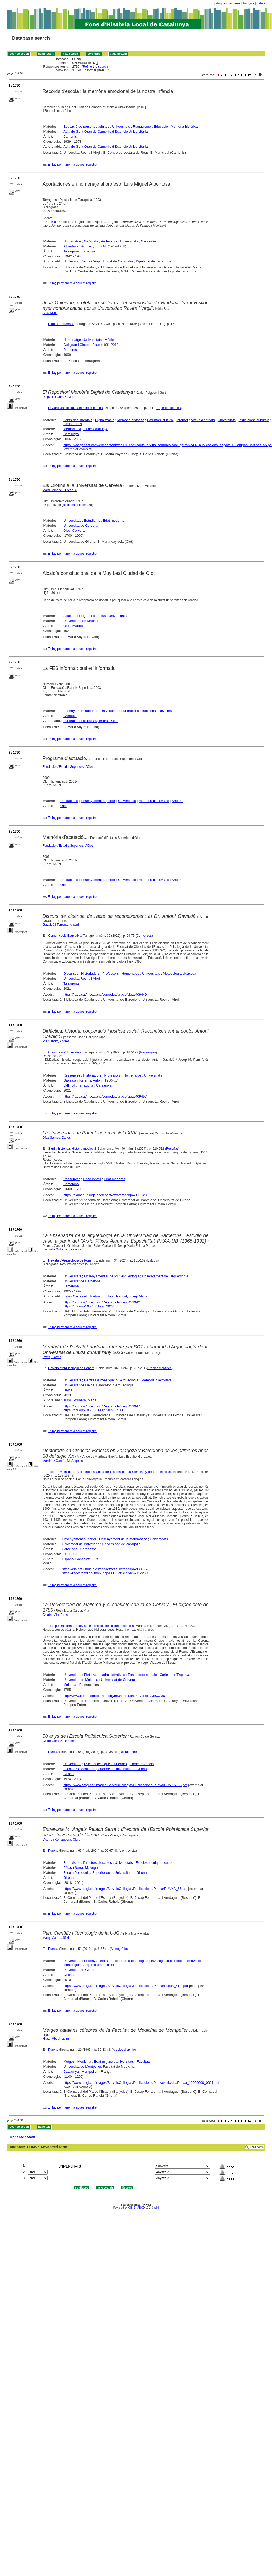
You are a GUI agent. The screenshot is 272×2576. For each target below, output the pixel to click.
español (234, 3)
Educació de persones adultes (86, 126)
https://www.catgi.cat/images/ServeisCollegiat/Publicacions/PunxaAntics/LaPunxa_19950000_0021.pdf (141, 2083)
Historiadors (90, 973)
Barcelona (71, 1184)
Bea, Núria (50, 313)
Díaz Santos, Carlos (57, 1137)
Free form (257, 2147)
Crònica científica (159, 1368)
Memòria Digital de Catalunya (85, 429)
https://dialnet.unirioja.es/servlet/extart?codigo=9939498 (105, 1195)
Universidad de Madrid (80, 621)
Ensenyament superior (80, 711)
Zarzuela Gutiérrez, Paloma (62, 1249)
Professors (109, 241)
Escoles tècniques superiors (105, 1764)
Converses (144, 936)
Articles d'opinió (124, 2049)
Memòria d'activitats (154, 801)
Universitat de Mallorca (80, 1680)
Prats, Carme (52, 1357)
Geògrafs (91, 241)
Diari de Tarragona (61, 324)
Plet (87, 1675)
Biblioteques (72, 424)
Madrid (77, 626)
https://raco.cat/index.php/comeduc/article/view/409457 (105, 1096)
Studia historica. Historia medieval (72, 1148)
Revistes (165, 711)
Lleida (67, 1390)
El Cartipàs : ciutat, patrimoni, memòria (75, 408)
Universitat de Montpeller (82, 2067)
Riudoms (70, 350)
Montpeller (90, 2072)
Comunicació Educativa (64, 936)
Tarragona (71, 251)
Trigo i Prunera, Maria (79, 1400)
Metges (69, 2062)
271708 (50, 222)
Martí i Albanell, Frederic (60, 490)
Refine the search (95, 66)
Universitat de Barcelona (82, 1281)
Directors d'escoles (97, 1863)
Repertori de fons (168, 408)
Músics (110, 340)
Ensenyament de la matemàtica (123, 1539)
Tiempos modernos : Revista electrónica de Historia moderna (91, 1626)
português (220, 3)
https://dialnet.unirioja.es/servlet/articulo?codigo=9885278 (105, 1569)
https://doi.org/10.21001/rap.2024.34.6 (92, 1306)
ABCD (141, 2207)
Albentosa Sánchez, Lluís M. (85, 246)
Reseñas (172, 1148)
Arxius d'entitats (203, 420)
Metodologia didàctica (179, 973)
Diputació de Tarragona (153, 261)
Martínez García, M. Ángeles (63, 1461)
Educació (161, 126)
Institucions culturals (254, 420)
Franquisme (142, 126)
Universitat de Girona (79, 1970)
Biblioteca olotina (75, 505)
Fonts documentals (77, 420)
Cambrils (70, 136)
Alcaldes (69, 616)
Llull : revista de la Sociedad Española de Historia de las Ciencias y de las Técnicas (109, 1472)
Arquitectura (92, 1965)
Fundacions (130, 711)
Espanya (88, 251)
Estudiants (92, 520)
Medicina (84, 2062)
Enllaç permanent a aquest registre (72, 164)
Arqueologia (130, 1276)
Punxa (52, 1752)
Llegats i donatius (92, 616)
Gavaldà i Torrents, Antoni (61, 924)
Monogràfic (119, 1949)
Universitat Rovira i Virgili (82, 261)
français (248, 3)
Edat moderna (113, 520)
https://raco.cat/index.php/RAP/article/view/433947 (101, 1406)
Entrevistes (71, 1863)
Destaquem (128, 1752)
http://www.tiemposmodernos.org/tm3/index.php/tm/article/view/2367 (115, 1696)
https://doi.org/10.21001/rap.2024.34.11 (93, 1410)
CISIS (131, 2207)
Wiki (156, 2207)
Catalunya (71, 434)
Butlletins (149, 711)
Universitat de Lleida (78, 1385)
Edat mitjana (103, 2062)
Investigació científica (167, 1961)
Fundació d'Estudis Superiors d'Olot (90, 721)
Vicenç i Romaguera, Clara (61, 1839)
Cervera (78, 530)
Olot (66, 530)
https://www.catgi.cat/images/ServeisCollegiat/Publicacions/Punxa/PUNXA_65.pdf (125, 1785)
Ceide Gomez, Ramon (58, 1741)
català (261, 3)
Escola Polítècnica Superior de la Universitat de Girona (105, 1769)
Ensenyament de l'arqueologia (165, 1276)
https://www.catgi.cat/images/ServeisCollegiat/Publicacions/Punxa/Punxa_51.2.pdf (125, 1986)
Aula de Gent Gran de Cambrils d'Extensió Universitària (105, 131)
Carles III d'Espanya (175, 1675)
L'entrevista (128, 1850)
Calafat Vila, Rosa (55, 1615)
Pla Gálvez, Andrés (56, 1041)
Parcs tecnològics (134, 1961)
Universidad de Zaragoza (121, 1544)
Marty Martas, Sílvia (57, 1938)
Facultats (143, 2062)
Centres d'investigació (101, 1380)
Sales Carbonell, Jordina (82, 1296)
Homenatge (72, 241)
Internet (182, 420)
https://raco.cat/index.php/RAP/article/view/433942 (101, 1302)
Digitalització (104, 420)
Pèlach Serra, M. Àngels (81, 1868)
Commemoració (142, 1764)
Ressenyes (148, 1052)
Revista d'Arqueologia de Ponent (71, 1260)
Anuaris (177, 801)
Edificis (110, 1965)
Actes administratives (109, 1675)
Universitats (121, 126)
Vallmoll (69, 1085)
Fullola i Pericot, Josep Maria (126, 1296)
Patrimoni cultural (160, 420)
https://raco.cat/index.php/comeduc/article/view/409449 (105, 994)
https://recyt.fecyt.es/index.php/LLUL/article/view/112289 (105, 1573)
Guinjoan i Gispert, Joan (81, 345)
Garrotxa (70, 716)
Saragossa (88, 1549)
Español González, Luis (80, 1559)
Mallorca (69, 1685)
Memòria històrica (184, 126)
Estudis (152, 1260)
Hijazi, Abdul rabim (56, 2038)
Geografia (148, 241)
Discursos (70, 973)
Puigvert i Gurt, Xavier (58, 397)
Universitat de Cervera (80, 525)
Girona (68, 1774)
